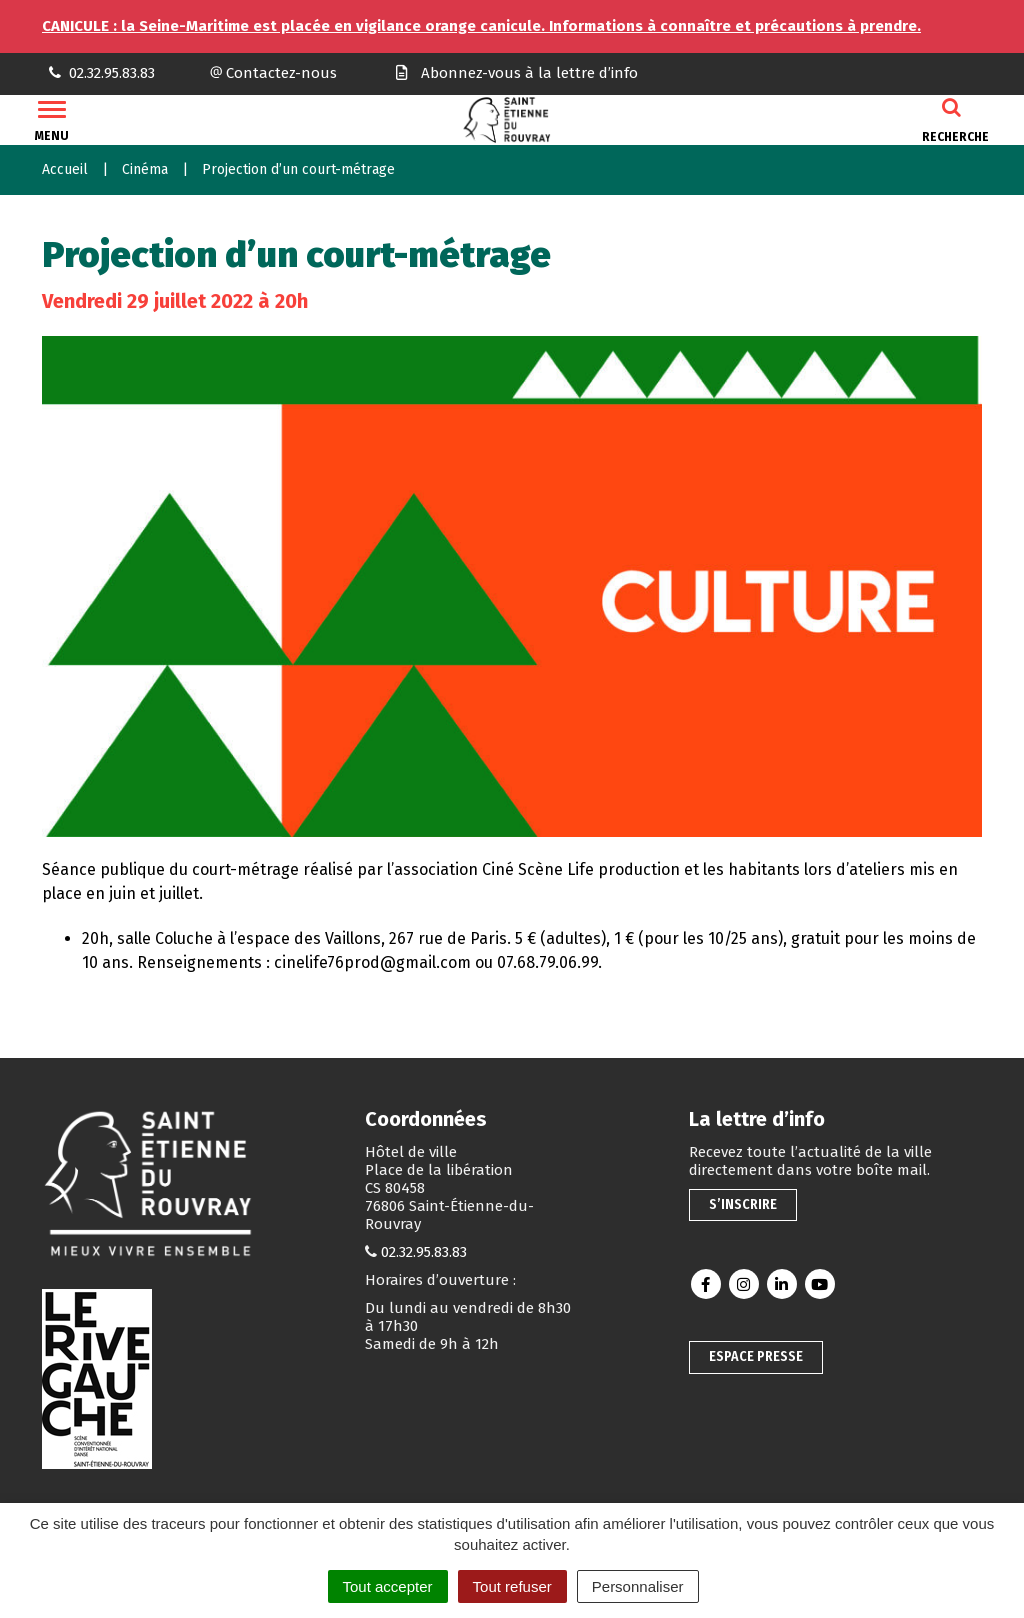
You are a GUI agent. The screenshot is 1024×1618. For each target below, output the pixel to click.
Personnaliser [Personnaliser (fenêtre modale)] (638, 1586)
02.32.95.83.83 (424, 1252)
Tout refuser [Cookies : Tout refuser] (512, 1586)
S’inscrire (743, 1204)
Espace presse (756, 1356)
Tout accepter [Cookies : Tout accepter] (388, 1586)
